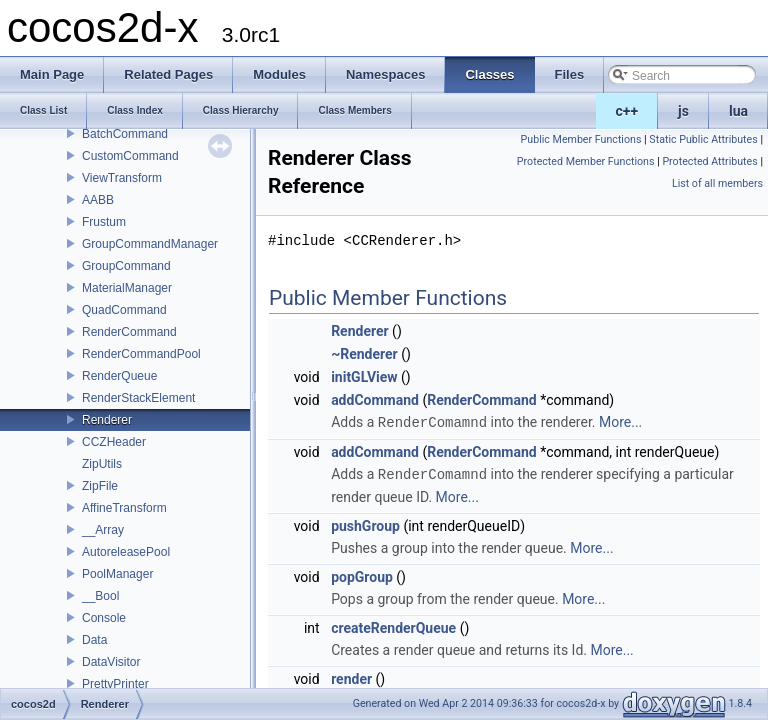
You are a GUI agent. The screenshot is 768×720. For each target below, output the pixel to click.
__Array (103, 530)
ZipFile (100, 486)
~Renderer (364, 354)
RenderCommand (129, 332)
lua (738, 111)
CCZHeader (114, 442)
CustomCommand (130, 156)
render (351, 677)
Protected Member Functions (586, 161)
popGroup (362, 575)
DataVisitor (111, 662)
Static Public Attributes (703, 139)
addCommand (375, 400)
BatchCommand (125, 134)
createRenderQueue (393, 626)
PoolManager (117, 574)
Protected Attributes (709, 161)
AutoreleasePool (126, 552)
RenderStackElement (138, 398)
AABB (98, 200)
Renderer (107, 420)
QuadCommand (124, 310)
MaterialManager (127, 288)
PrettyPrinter (115, 684)
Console (104, 618)
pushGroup (365, 524)
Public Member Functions (581, 139)
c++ (627, 111)
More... (620, 422)
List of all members (717, 183)
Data (94, 640)
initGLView (364, 377)
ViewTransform (122, 178)
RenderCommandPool (141, 354)
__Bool (100, 596)
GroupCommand (126, 266)
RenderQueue (119, 376)
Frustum (104, 222)
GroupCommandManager (150, 244)
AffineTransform (124, 508)
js (683, 111)
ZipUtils (102, 464)
